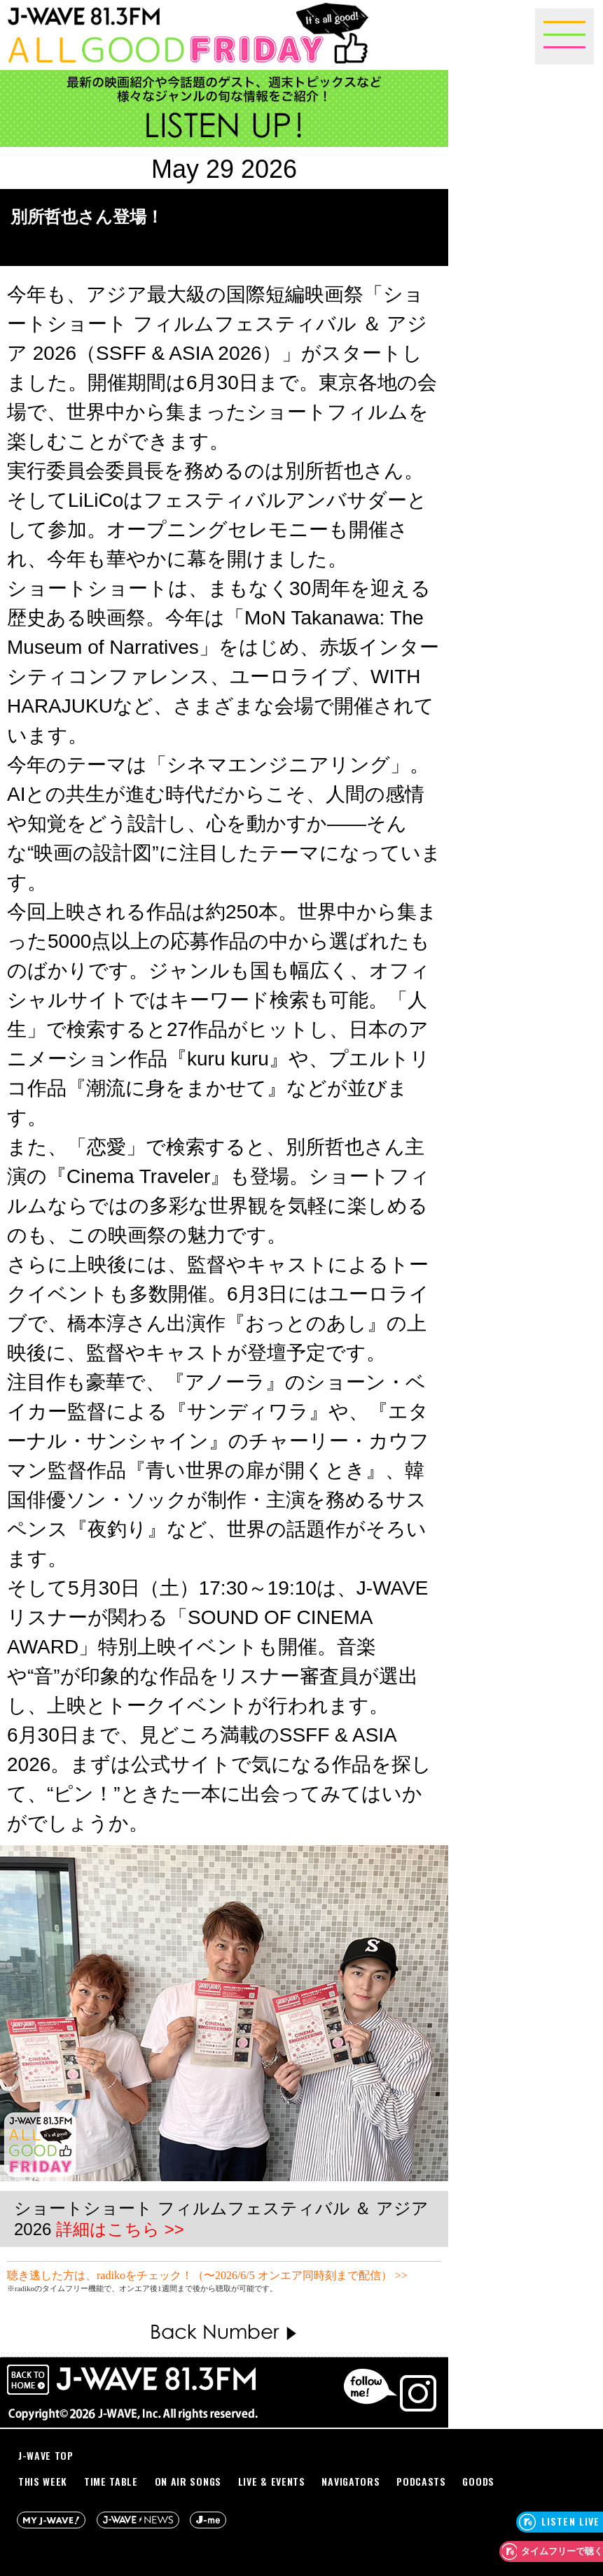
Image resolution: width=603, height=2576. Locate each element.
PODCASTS (421, 2481)
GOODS (478, 2481)
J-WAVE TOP (46, 2455)
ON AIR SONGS (188, 2481)
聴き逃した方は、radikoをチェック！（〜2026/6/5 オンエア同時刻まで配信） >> (207, 2275)
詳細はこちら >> (120, 2229)
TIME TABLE (111, 2481)
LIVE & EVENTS (271, 2481)
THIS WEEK (42, 2481)
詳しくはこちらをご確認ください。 (339, 2288)
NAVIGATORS (350, 2481)
